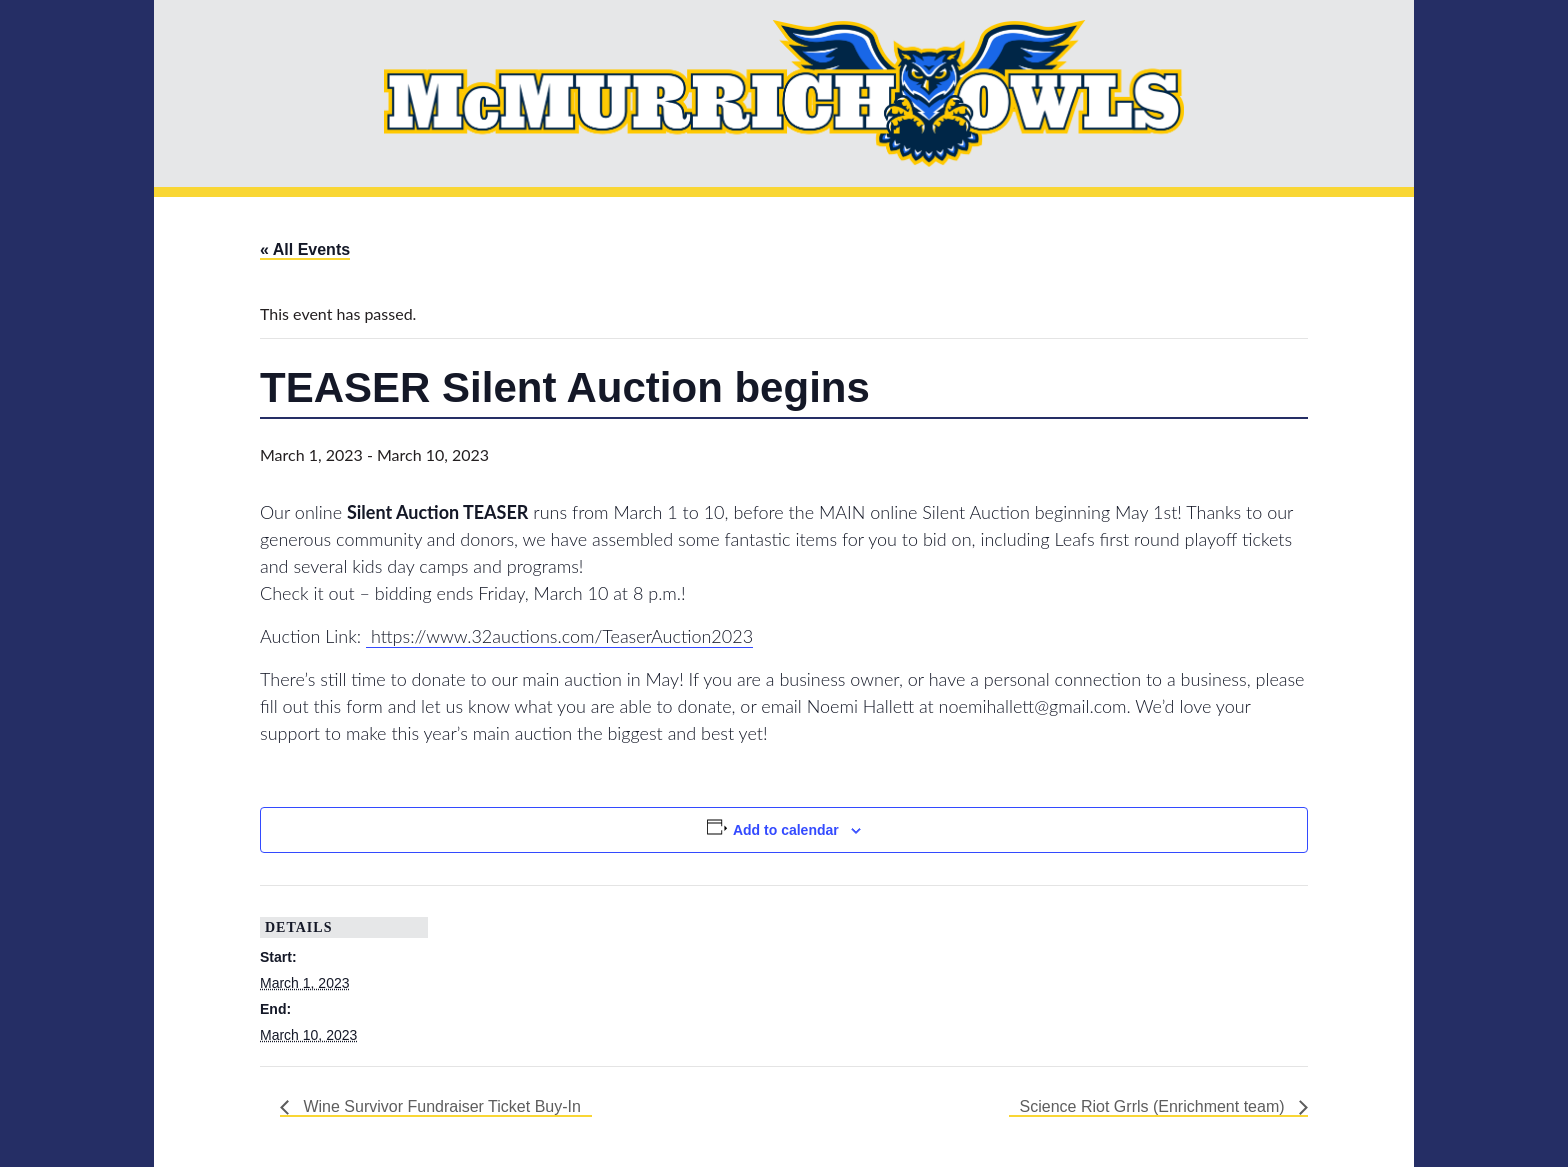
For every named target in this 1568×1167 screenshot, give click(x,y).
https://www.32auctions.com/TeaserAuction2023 (559, 636)
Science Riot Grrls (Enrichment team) (1154, 1106)
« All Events (305, 249)
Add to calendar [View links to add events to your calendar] (786, 830)
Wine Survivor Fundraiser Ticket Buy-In (440, 1106)
